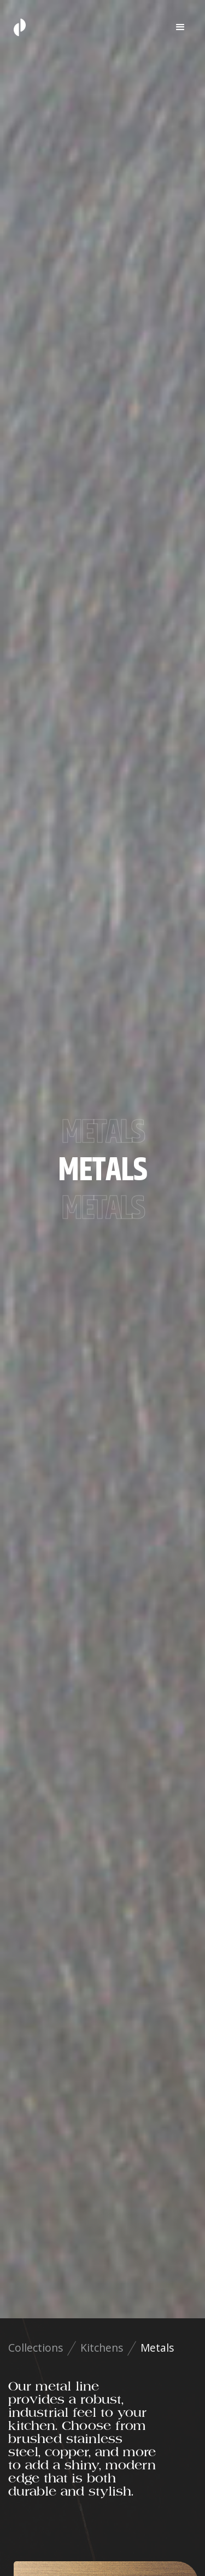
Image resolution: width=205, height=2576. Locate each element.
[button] (180, 27)
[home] (17, 27)
